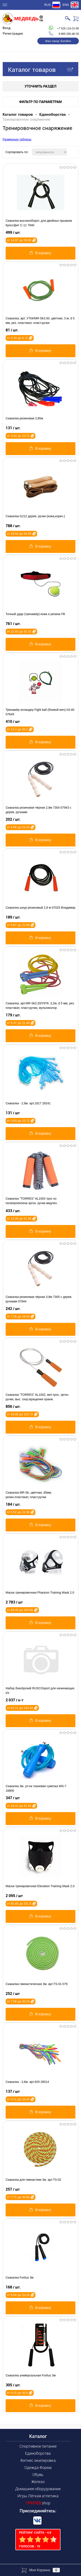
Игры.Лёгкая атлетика (38, 2496)
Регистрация (13, 33)
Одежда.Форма (38, 2467)
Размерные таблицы (17, 139)
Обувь (37, 2474)
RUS (47, 4)
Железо (38, 2481)
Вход (7, 28)
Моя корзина (40, 2570)
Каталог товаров (40, 69)
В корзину (40, 253)
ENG (66, 4)
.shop (38, 2503)
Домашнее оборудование (38, 2489)
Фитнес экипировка (38, 2460)
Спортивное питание (38, 2446)
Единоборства (38, 2453)
